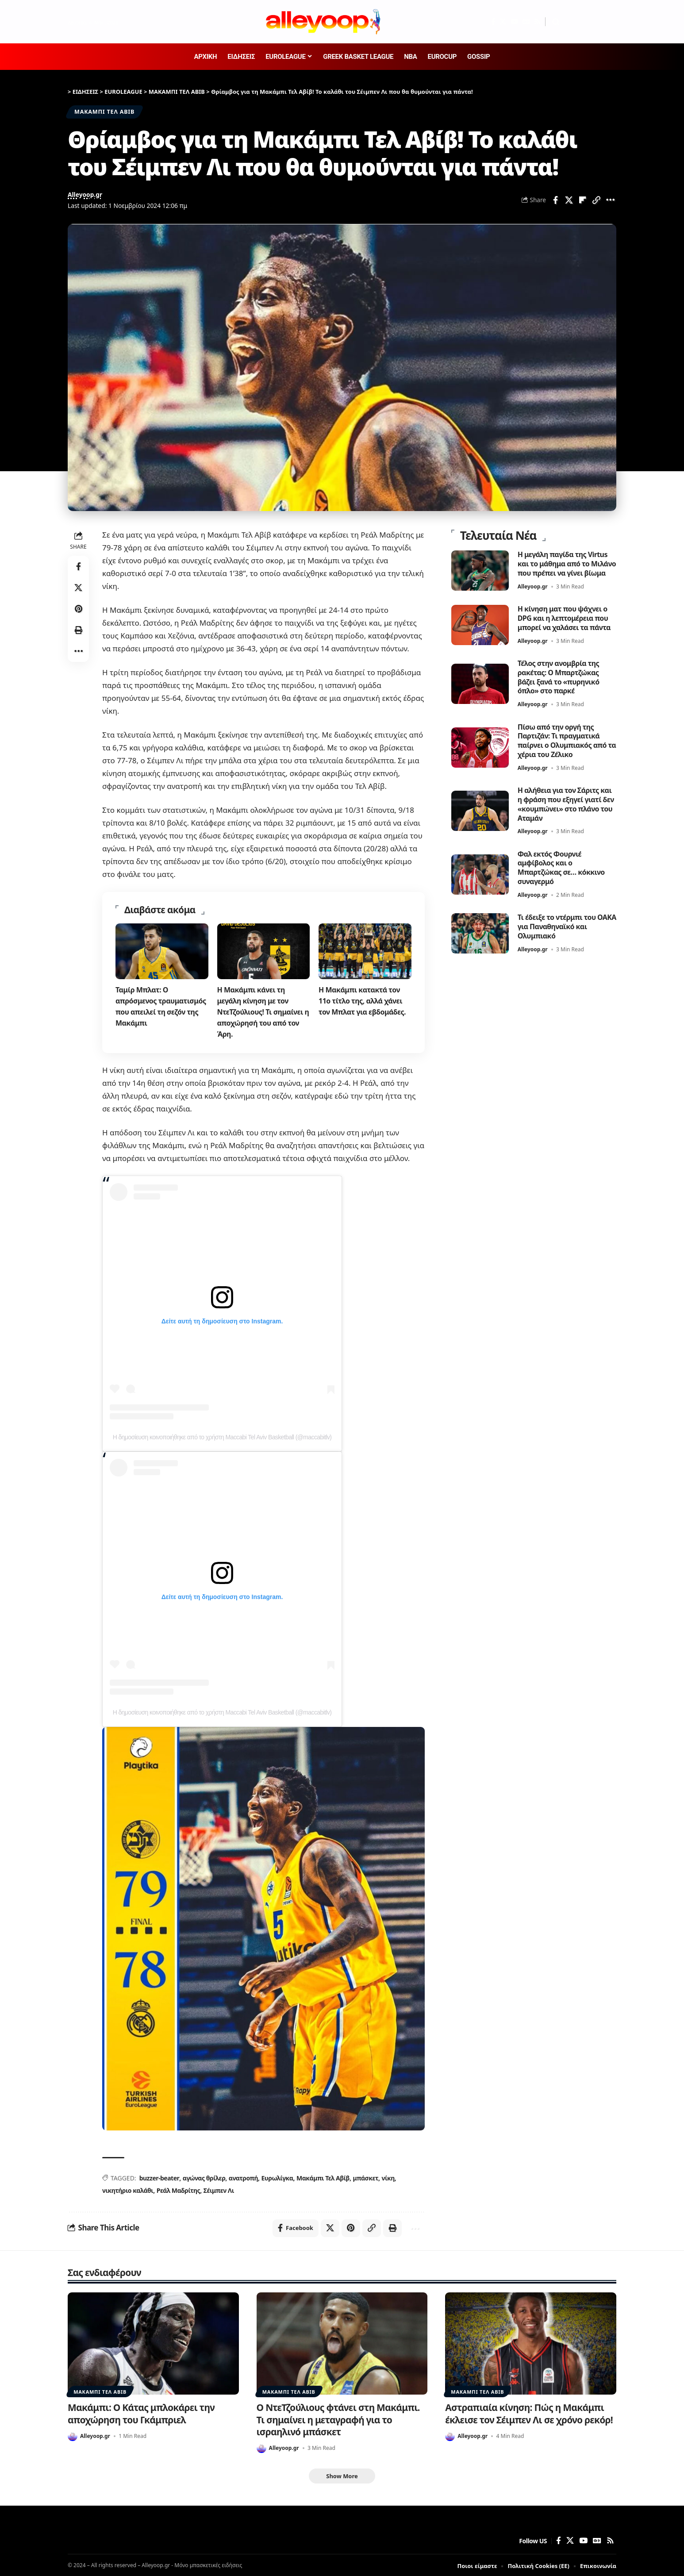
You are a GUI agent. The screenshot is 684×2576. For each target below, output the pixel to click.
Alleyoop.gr (85, 194)
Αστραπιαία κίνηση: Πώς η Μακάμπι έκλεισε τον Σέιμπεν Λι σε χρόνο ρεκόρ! (529, 2411)
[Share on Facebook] (555, 200)
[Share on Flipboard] (582, 200)
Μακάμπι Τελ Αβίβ (323, 2176)
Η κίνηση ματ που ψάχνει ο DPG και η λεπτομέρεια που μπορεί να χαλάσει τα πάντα (564, 617)
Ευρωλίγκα (277, 2176)
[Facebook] (493, 21)
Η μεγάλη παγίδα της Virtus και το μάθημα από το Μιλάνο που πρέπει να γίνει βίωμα (567, 563)
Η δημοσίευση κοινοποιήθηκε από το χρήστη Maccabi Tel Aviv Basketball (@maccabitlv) (222, 1434)
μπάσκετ (365, 2176)
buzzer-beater (159, 2176)
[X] (502, 21)
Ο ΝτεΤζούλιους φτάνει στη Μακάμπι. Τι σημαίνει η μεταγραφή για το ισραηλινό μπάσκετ (338, 2417)
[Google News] (526, 21)
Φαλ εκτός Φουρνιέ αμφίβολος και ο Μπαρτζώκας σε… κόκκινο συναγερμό (561, 866)
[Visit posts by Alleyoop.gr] (72, 2434)
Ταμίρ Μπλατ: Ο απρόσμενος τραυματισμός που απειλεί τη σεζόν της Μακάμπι (160, 1006)
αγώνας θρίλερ (204, 2176)
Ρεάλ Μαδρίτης (178, 2188)
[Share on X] (569, 200)
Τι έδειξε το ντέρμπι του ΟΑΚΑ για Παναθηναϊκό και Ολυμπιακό (563, 925)
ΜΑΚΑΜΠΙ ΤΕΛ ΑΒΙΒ (104, 112)
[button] (555, 22)
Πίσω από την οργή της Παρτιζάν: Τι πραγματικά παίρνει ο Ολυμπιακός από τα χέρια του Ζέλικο (567, 739)
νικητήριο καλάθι (127, 2188)
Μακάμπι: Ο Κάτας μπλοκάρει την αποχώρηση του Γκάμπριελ (141, 2411)
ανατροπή (243, 2176)
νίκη (388, 2176)
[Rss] (537, 21)
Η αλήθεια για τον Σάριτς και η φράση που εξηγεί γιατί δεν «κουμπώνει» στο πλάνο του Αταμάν (566, 803)
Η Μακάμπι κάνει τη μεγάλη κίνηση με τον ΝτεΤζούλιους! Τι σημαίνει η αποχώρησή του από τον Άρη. (263, 1011)
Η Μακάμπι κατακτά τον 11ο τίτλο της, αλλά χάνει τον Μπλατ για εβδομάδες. (362, 1000)
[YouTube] (514, 21)
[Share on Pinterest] (78, 608)
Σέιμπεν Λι (219, 2188)
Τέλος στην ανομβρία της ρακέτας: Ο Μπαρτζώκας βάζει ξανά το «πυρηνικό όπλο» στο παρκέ (558, 676)
